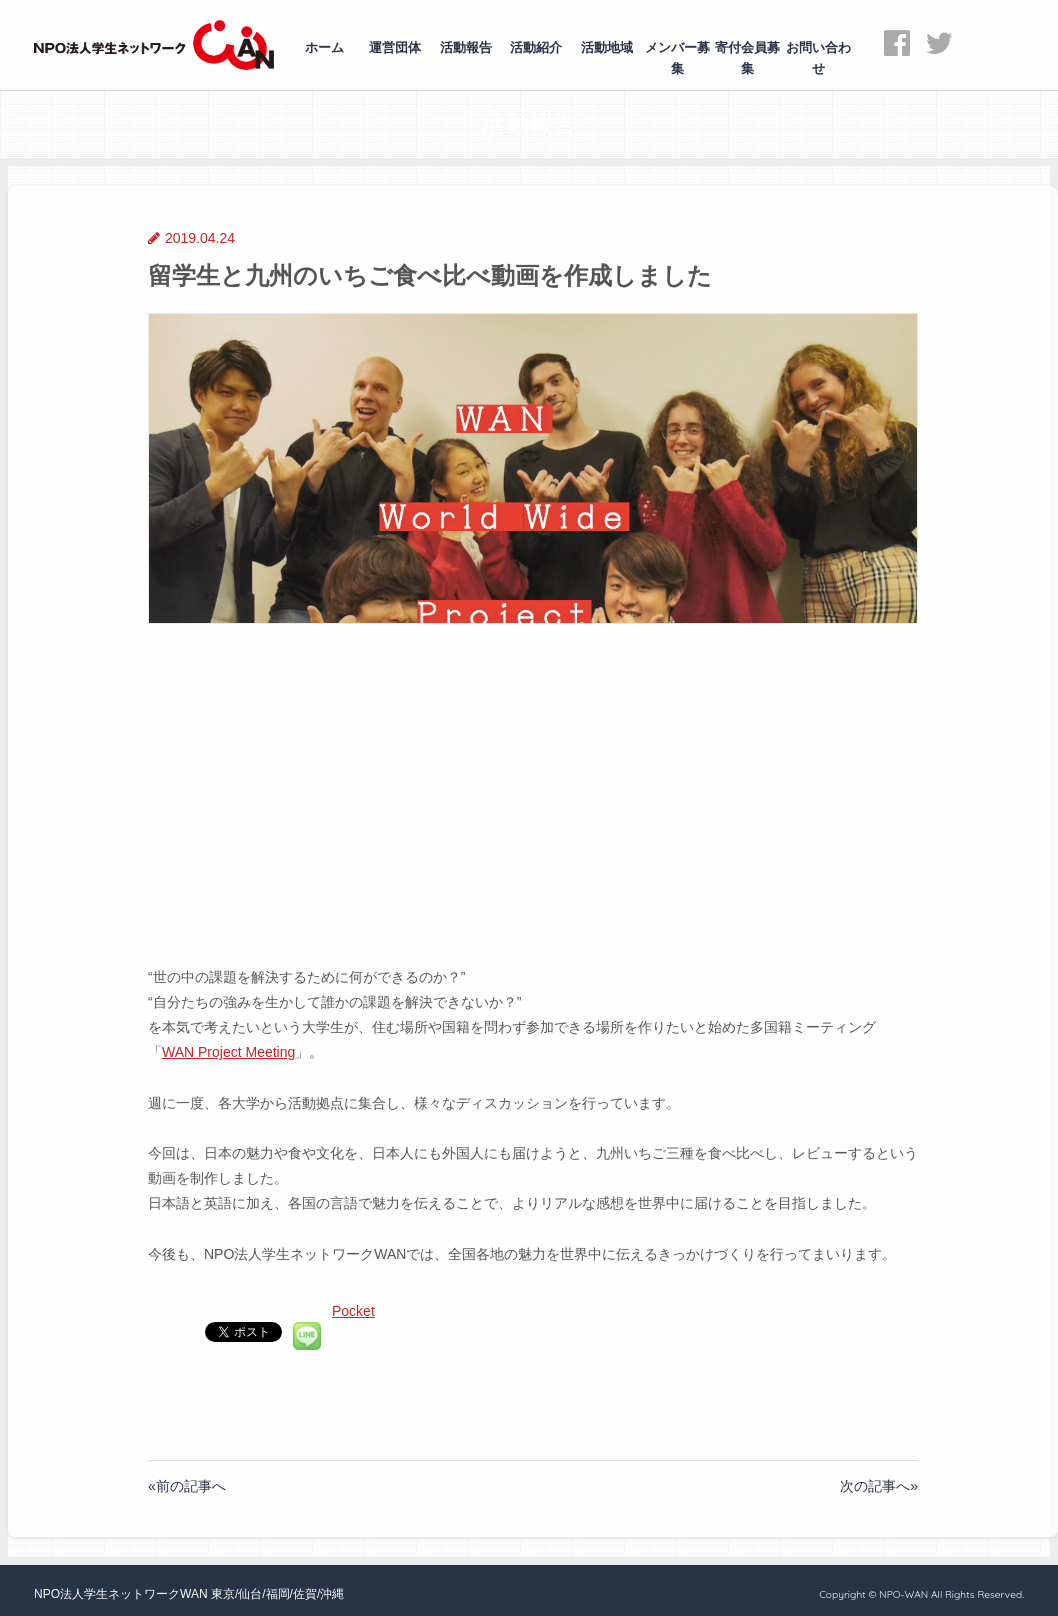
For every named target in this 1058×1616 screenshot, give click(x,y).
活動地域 (607, 47)
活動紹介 (536, 47)
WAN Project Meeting (228, 1052)
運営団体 (395, 47)
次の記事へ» (879, 1486)
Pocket (353, 1311)
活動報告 (466, 47)
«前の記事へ (187, 1486)
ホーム (324, 47)
